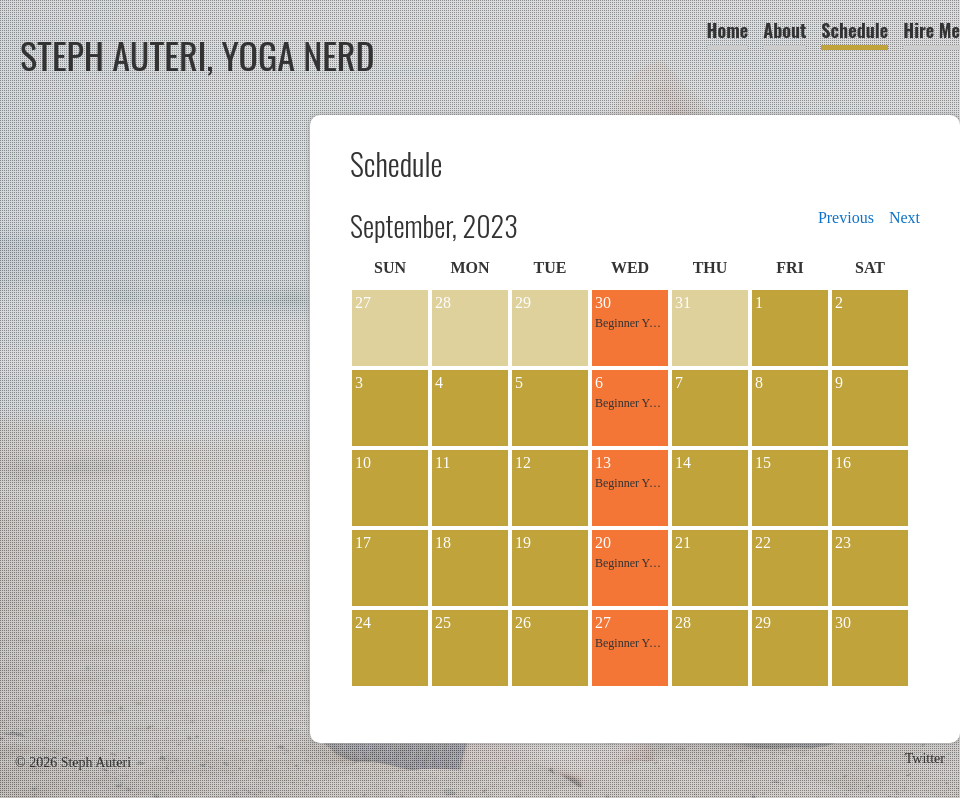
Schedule (854, 30)
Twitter (925, 758)
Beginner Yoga (630, 323)
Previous (846, 217)
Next (904, 217)
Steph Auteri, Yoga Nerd (197, 54)
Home (728, 30)
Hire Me (931, 30)
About (784, 30)
